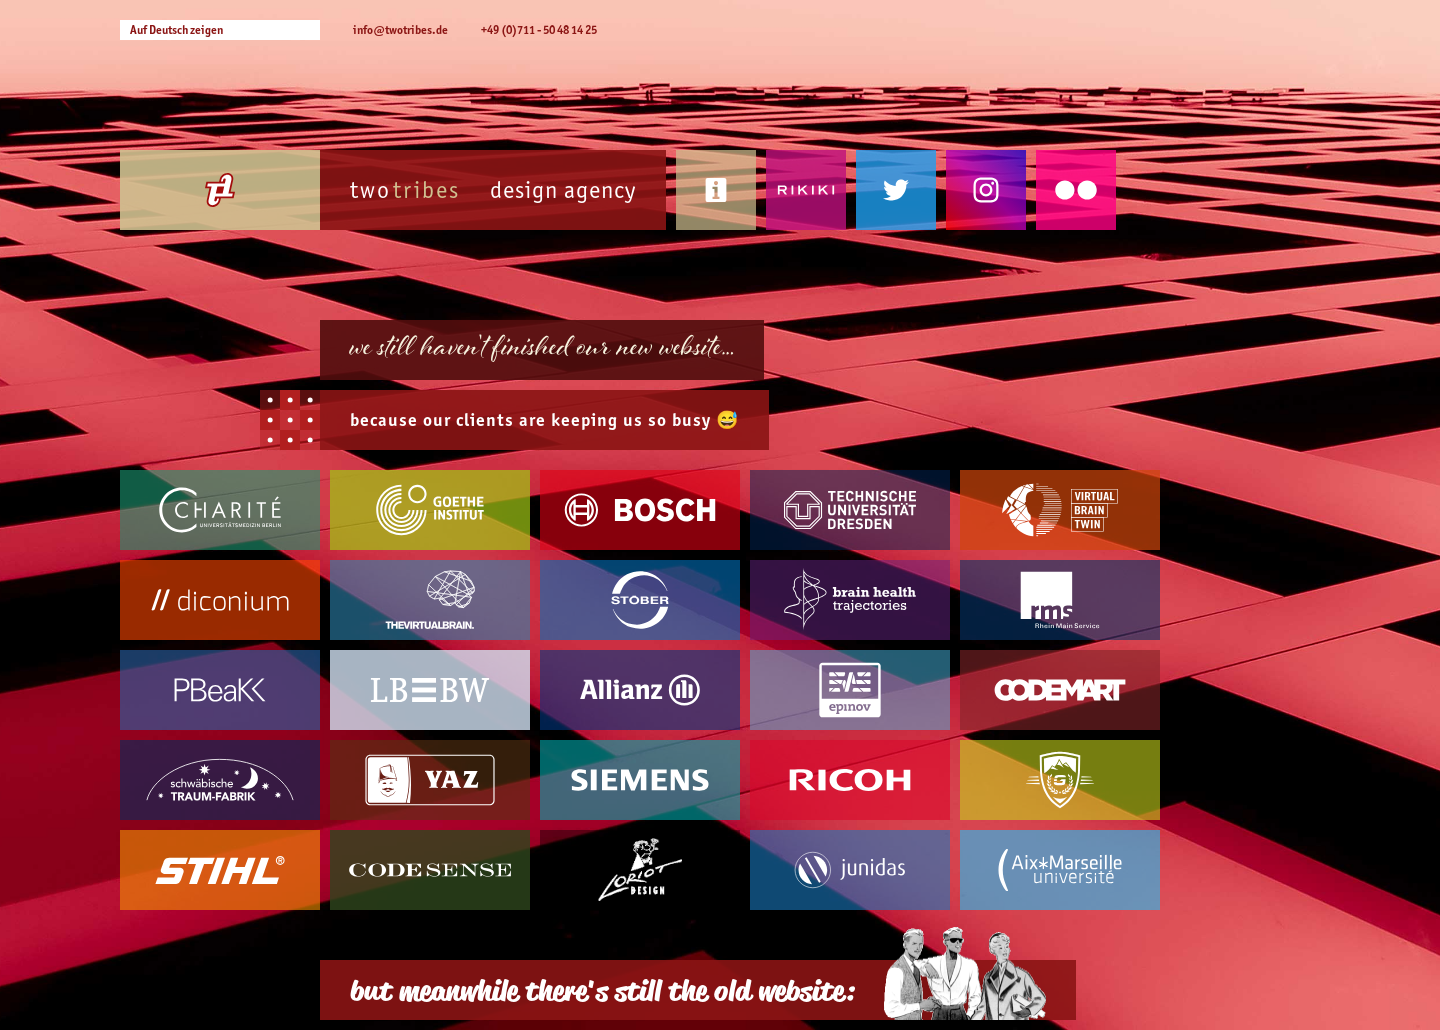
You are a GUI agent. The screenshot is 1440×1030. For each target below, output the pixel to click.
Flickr (1076, 190)
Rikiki (806, 190)
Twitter (896, 190)
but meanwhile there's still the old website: (602, 990)
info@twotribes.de (400, 29)
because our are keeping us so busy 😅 (544, 420)
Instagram (986, 190)
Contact (716, 190)
